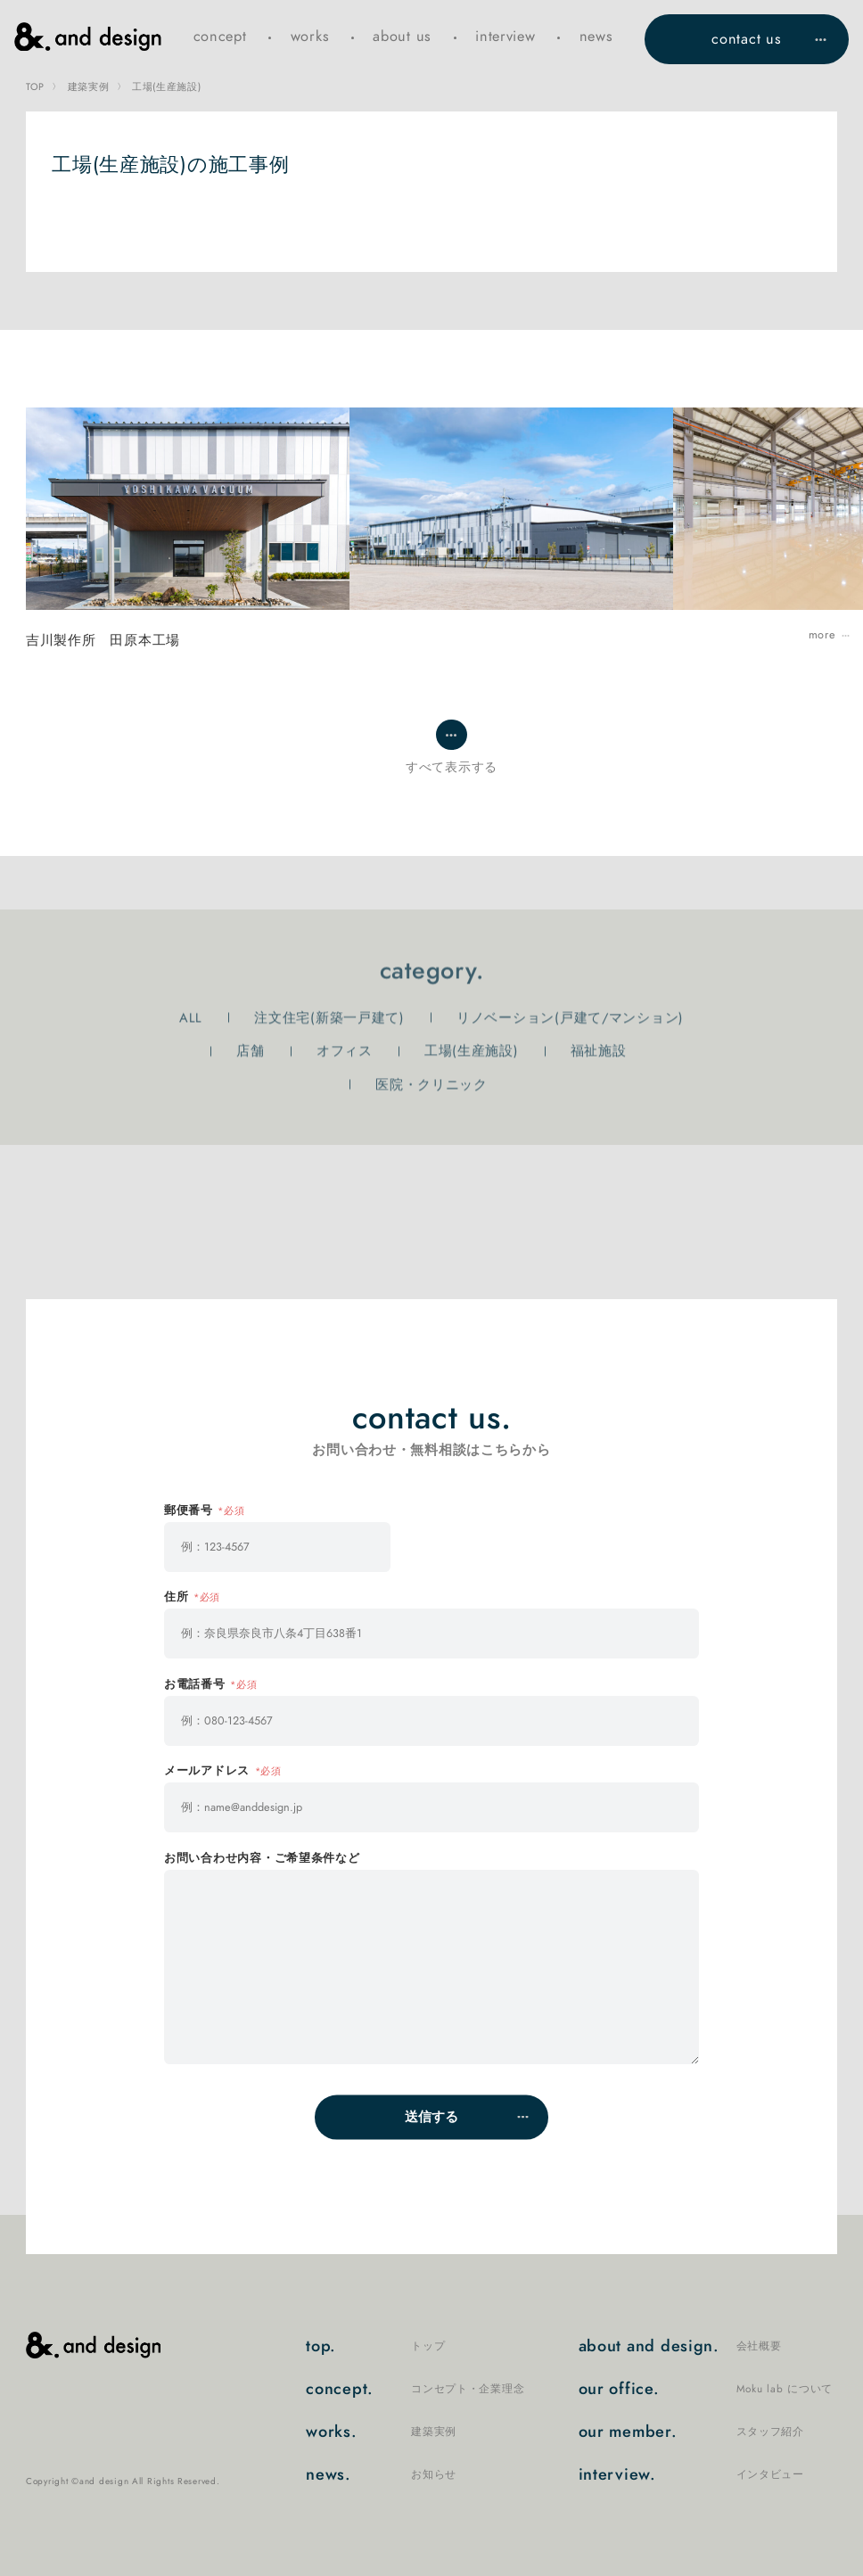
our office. (706, 2389)
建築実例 (89, 87)
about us (402, 36)
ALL (190, 1017)
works (310, 36)
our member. (691, 2432)
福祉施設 (599, 1051)
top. (375, 2347)
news (596, 36)
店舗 (250, 1051)
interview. (691, 2475)
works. (381, 2432)
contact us (746, 39)
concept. (415, 2389)
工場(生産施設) (471, 1051)
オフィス (344, 1051)
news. (381, 2475)
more (822, 635)
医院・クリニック (431, 1085)
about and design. (680, 2347)
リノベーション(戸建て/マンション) (570, 1017)
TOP (35, 87)
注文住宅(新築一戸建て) (329, 1017)
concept (220, 36)
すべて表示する (451, 767)
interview (505, 36)
